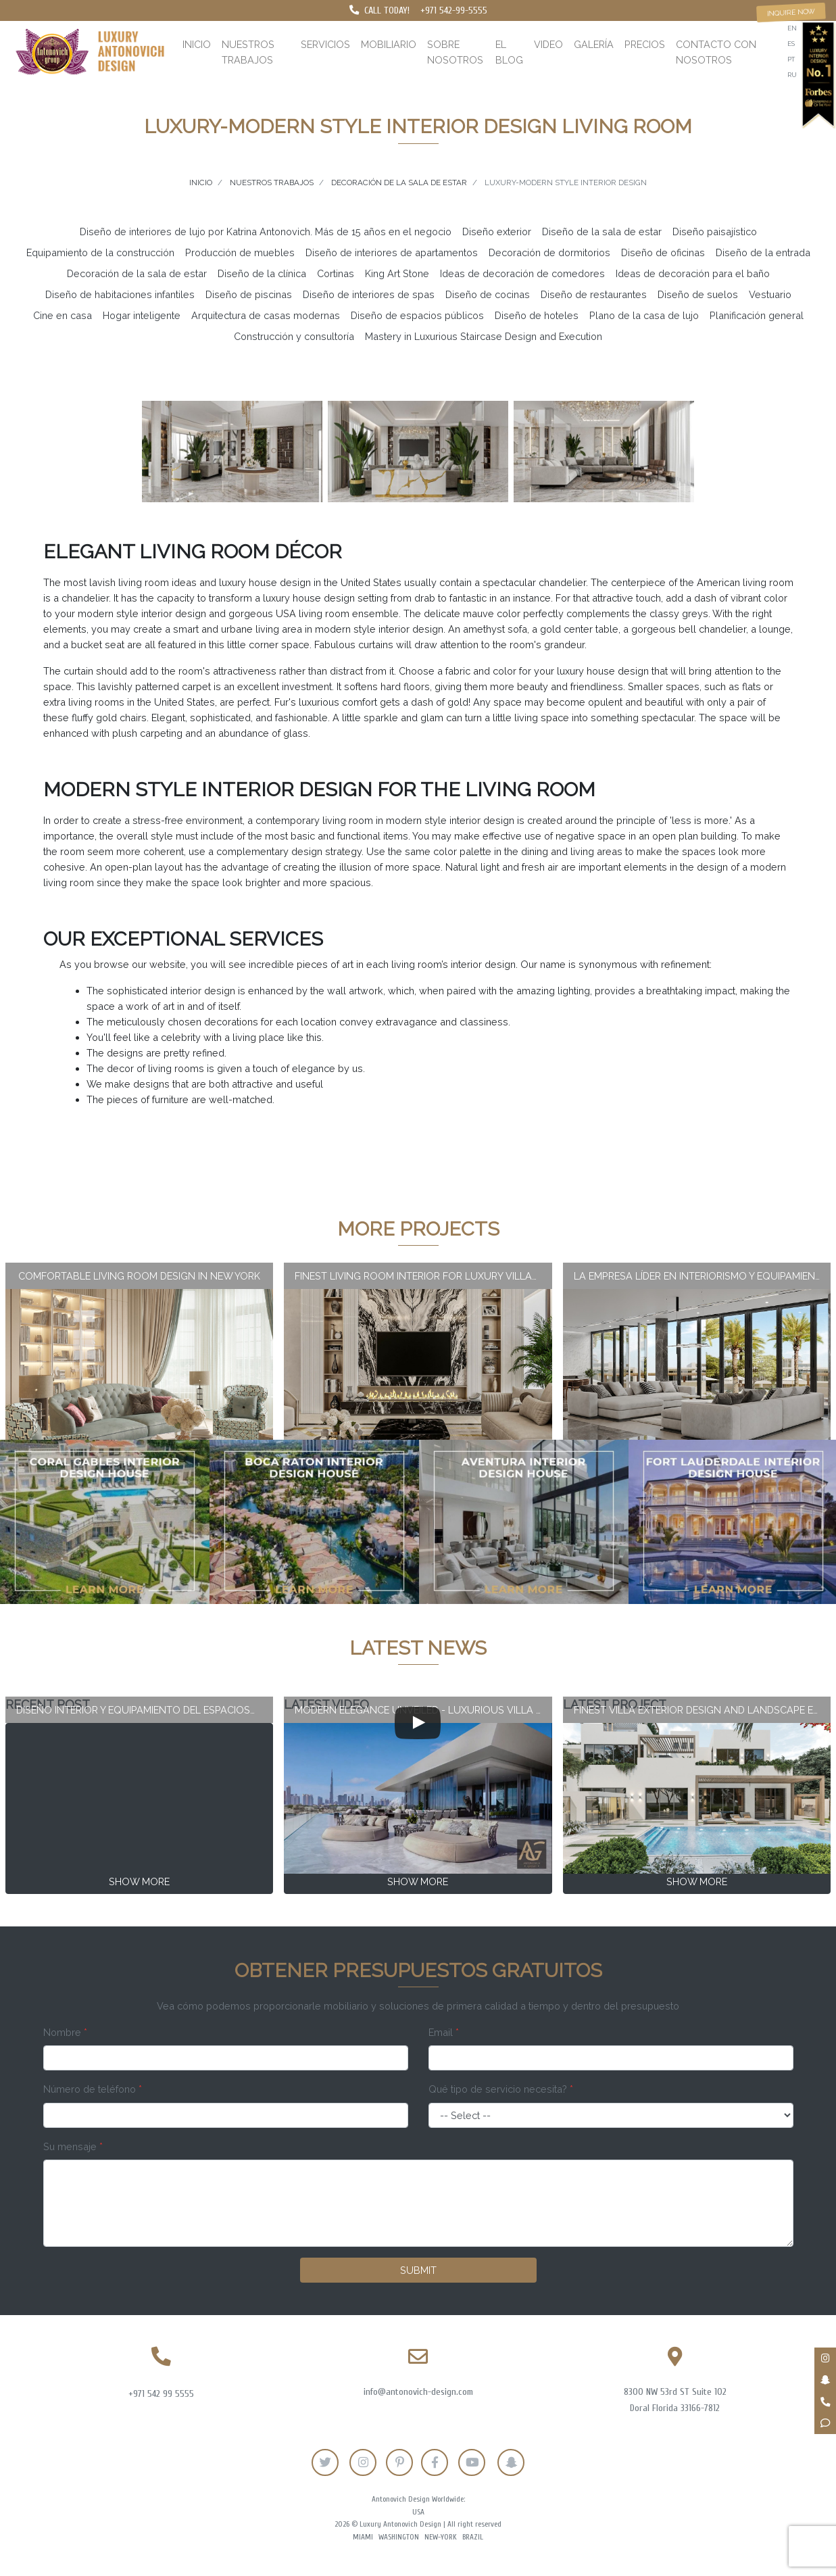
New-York (440, 2537)
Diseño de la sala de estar (602, 231)
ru (792, 74)
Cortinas (335, 273)
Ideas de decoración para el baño (693, 273)
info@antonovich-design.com (418, 2392)
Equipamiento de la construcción (100, 252)
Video (548, 44)
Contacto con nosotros (716, 52)
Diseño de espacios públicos (417, 315)
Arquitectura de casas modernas (265, 315)
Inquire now (791, 12)
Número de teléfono (92, 2089)
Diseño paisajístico (714, 231)
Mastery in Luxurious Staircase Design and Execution (483, 336)
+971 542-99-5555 (453, 10)
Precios (644, 44)
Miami (363, 2537)
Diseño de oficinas (663, 252)
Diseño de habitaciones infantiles (120, 294)
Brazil (472, 2537)
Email (443, 2032)
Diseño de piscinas (248, 294)
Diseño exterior (496, 231)
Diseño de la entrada (763, 252)
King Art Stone (397, 273)
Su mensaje (73, 2146)
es (791, 43)
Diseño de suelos (698, 294)
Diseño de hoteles (537, 315)
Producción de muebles (240, 252)
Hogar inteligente (141, 315)
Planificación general (757, 315)
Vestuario (770, 294)
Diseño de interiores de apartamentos (391, 252)
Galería (594, 44)
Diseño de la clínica (262, 273)
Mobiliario (388, 44)
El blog (509, 52)
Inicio (196, 44)
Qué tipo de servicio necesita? (500, 2089)
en (792, 28)
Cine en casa (62, 315)
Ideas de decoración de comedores (522, 273)
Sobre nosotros (455, 52)
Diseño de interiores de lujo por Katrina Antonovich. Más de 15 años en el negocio (265, 231)
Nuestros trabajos (248, 52)
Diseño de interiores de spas (369, 294)
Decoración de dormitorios (549, 252)
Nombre (65, 2032)
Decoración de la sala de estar (137, 273)
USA (418, 2512)
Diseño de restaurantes (594, 294)
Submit (418, 2270)
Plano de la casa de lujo (644, 315)
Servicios (325, 44)
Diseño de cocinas (487, 294)
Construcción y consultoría (294, 336)
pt (791, 59)
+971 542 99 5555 (161, 2394)
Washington (398, 2537)
